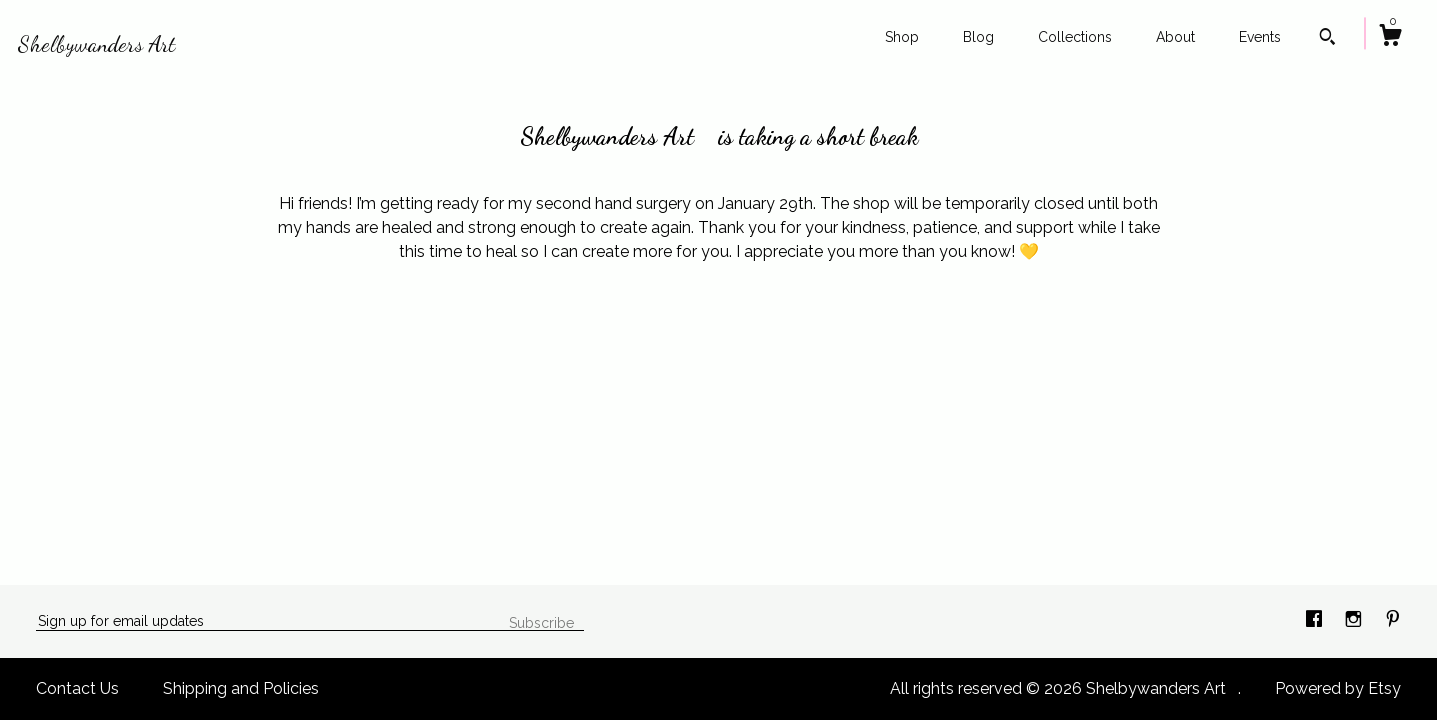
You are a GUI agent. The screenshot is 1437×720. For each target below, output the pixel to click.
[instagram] (1355, 620)
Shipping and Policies (241, 688)
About (1175, 37)
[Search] (1327, 39)
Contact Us (77, 688)
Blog (978, 37)
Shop (902, 37)
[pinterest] (1393, 620)
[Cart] (1390, 38)
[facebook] (1316, 620)
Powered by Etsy (1338, 688)
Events (1260, 37)
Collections (1075, 37)
